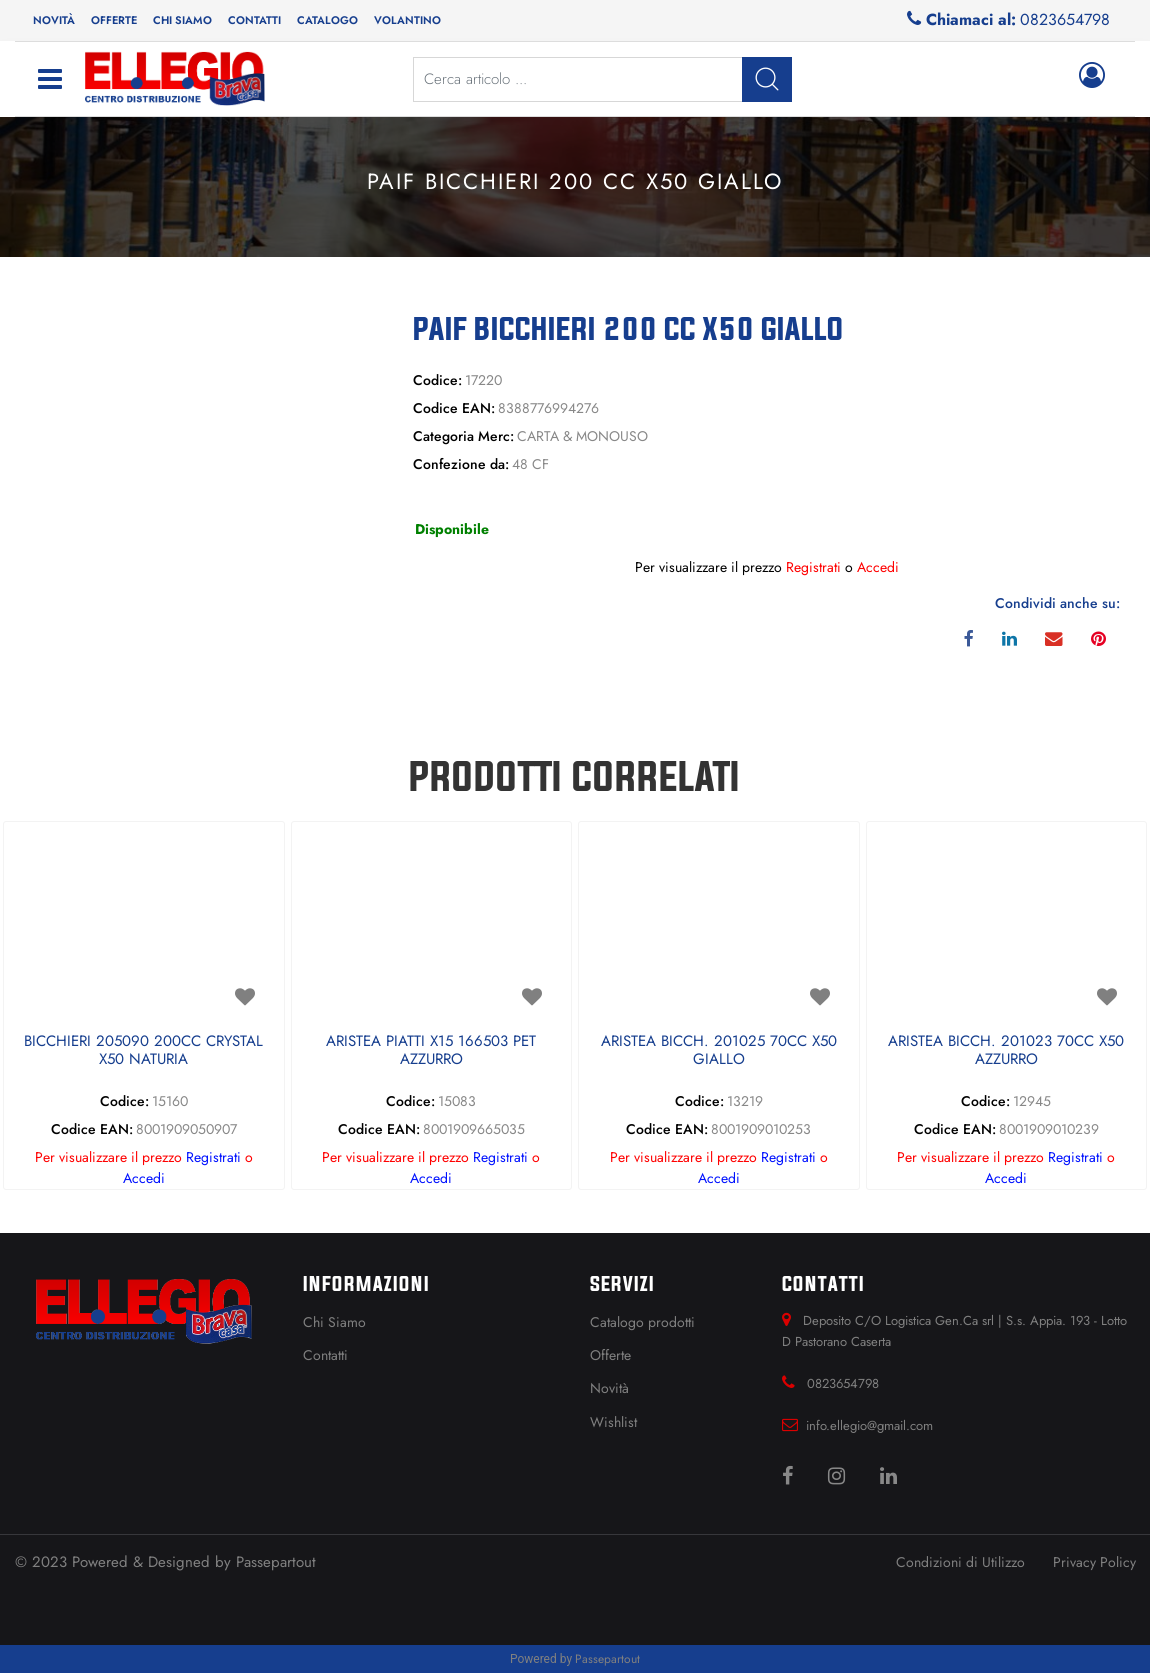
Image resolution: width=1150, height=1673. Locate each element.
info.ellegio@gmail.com (869, 1425)
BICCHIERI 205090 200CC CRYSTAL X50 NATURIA (143, 1051)
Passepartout (276, 1562)
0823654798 (1065, 19)
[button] (192, 450)
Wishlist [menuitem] (613, 1422)
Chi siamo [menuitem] (182, 20)
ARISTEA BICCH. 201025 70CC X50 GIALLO (719, 1051)
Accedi (878, 567)
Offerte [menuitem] (114, 20)
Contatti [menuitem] (254, 20)
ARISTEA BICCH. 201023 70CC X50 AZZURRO (1006, 1051)
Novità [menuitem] (54, 20)
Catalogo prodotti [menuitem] (642, 1322)
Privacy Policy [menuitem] (1094, 1562)
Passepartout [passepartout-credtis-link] (607, 1659)
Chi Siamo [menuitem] (334, 1322)
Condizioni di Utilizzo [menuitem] (960, 1562)
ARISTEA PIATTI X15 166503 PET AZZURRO (431, 1051)
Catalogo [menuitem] (327, 20)
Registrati (813, 567)
